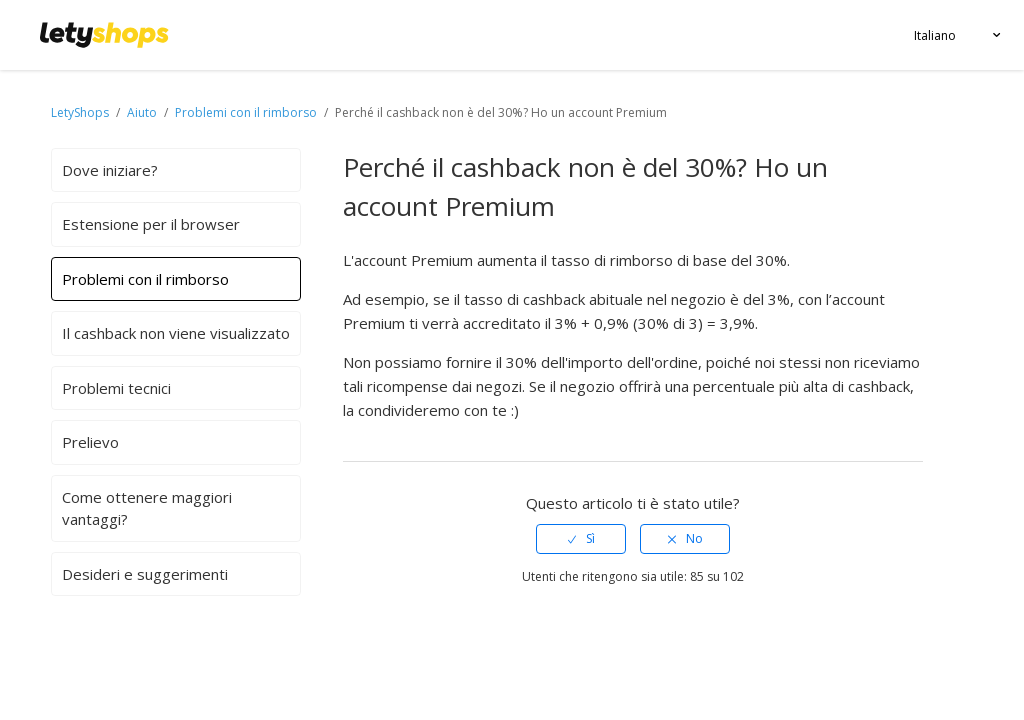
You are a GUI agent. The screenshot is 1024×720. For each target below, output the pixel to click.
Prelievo (90, 442)
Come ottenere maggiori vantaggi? (147, 508)
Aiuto (143, 112)
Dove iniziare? (110, 170)
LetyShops (80, 112)
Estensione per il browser (151, 224)
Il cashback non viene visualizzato (176, 333)
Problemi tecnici (116, 388)
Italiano (935, 35)
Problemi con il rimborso (246, 112)
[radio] (581, 539)
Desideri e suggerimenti (145, 574)
